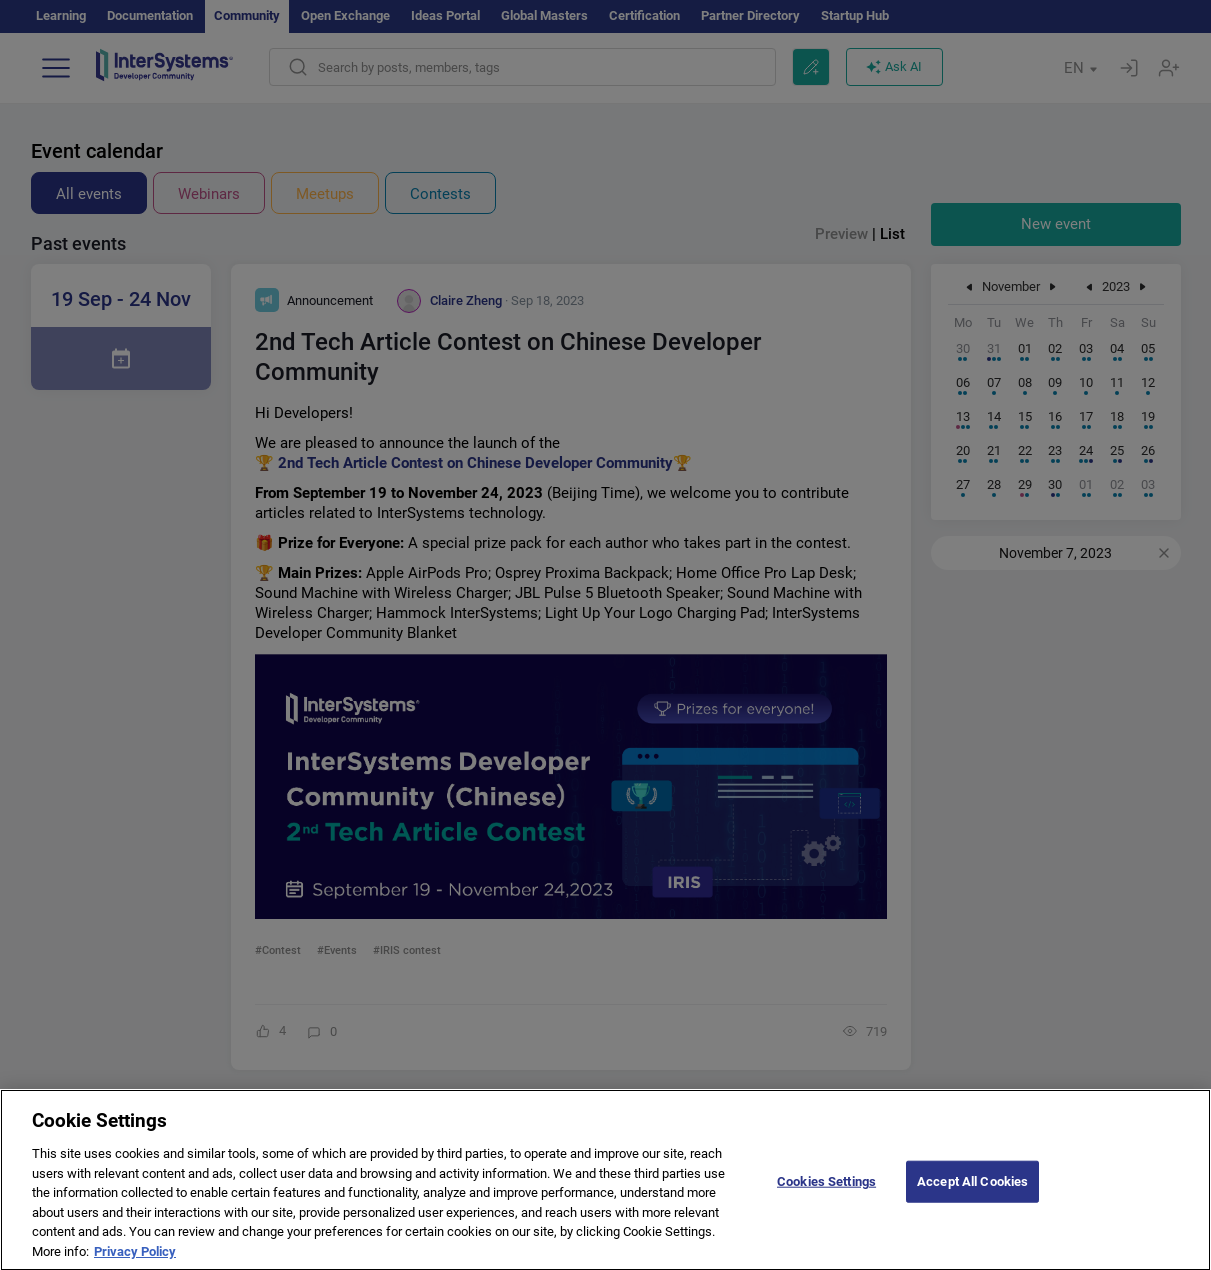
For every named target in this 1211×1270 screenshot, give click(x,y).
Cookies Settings (826, 1194)
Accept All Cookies (972, 1194)
